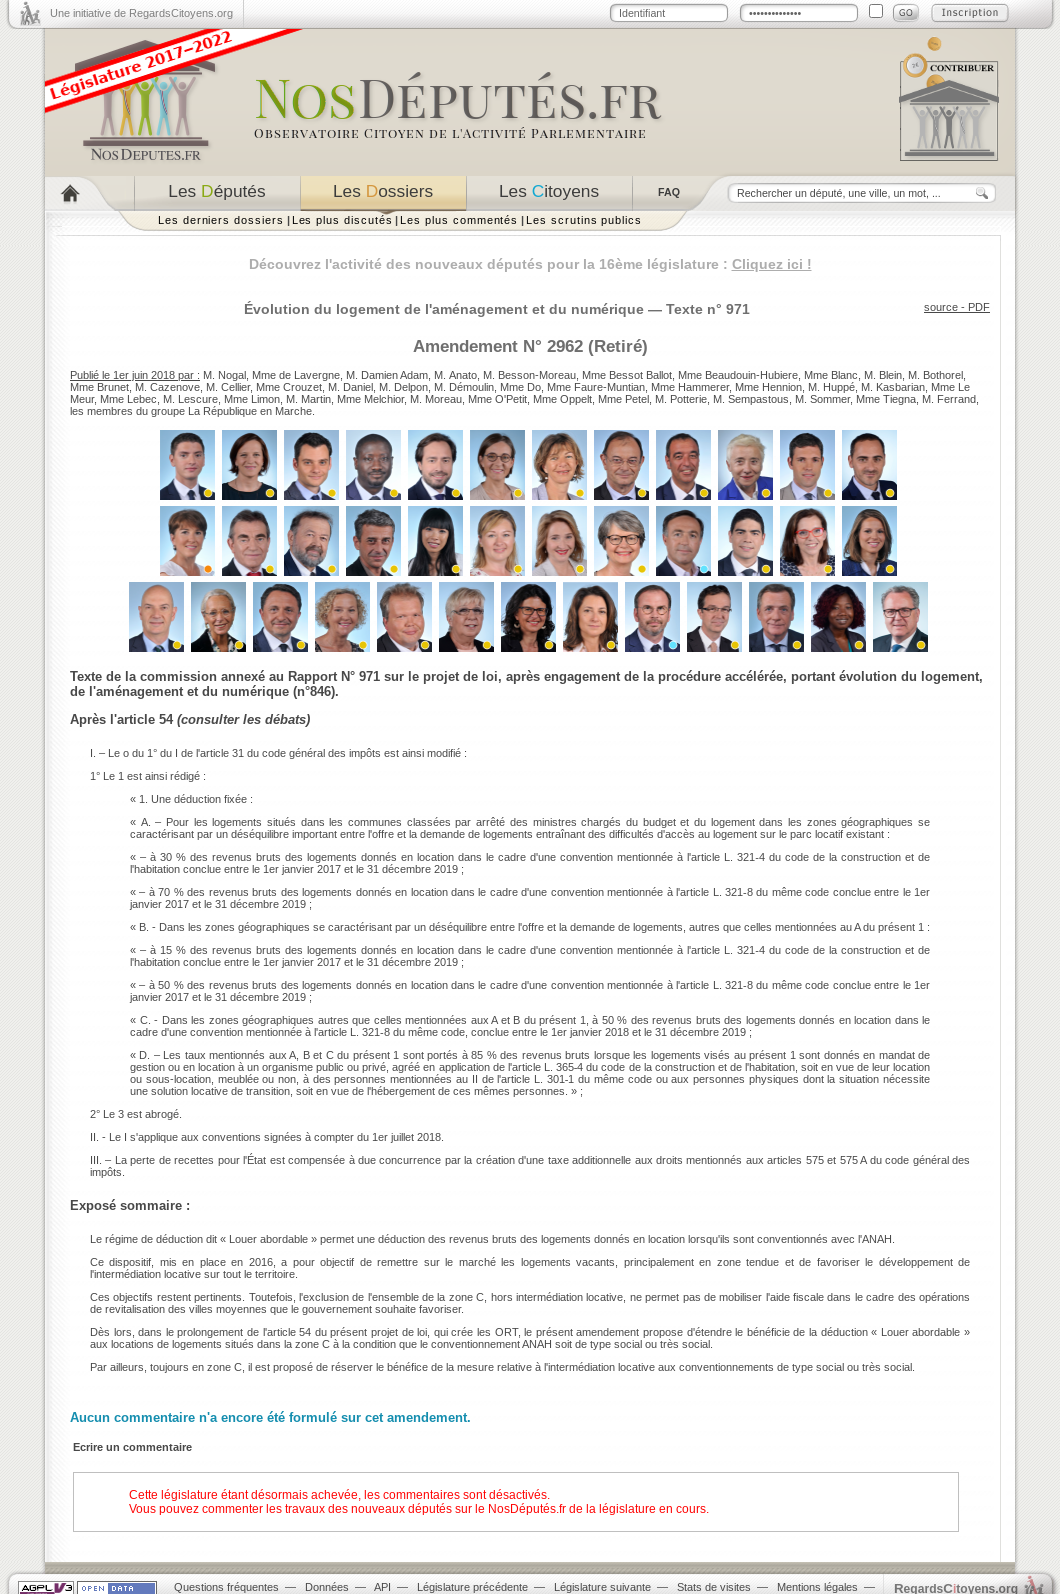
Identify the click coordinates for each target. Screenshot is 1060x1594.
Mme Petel (623, 399)
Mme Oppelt (562, 399)
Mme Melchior (370, 399)
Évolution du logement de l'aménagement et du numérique (444, 309)
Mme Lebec (128, 399)
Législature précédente (472, 1587)
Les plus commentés (459, 220)
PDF (979, 307)
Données (327, 1587)
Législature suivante (602, 1587)
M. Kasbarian (893, 387)
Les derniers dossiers (221, 220)
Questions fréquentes (226, 1587)
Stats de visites (714, 1587)
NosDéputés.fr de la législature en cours (597, 1509)
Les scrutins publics (584, 220)
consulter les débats (243, 719)
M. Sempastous (751, 399)
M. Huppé (831, 387)
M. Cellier (228, 387)
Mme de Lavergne (296, 375)
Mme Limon (252, 399)
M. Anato (455, 375)
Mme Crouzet (289, 387)
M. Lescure (190, 399)
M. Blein (883, 375)
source (941, 307)
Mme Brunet (99, 387)
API (382, 1587)
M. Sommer (822, 399)
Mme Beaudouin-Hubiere (738, 375)
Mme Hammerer (690, 387)
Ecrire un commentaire (132, 1447)
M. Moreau (436, 399)
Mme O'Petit (497, 399)
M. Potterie (681, 399)
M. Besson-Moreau (529, 375)
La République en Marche (250, 411)
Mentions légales (817, 1587)
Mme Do (520, 387)
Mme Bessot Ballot (627, 375)
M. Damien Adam (387, 375)
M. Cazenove (167, 387)
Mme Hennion (768, 387)
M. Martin (308, 399)
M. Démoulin (464, 387)
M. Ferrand (949, 399)
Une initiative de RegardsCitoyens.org (141, 13)
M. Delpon (403, 387)
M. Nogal (224, 375)
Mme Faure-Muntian (596, 387)
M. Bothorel (935, 375)
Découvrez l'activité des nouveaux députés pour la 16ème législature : (530, 264)
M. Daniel (350, 387)
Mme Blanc (831, 375)
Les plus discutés (342, 220)
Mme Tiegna (886, 399)
